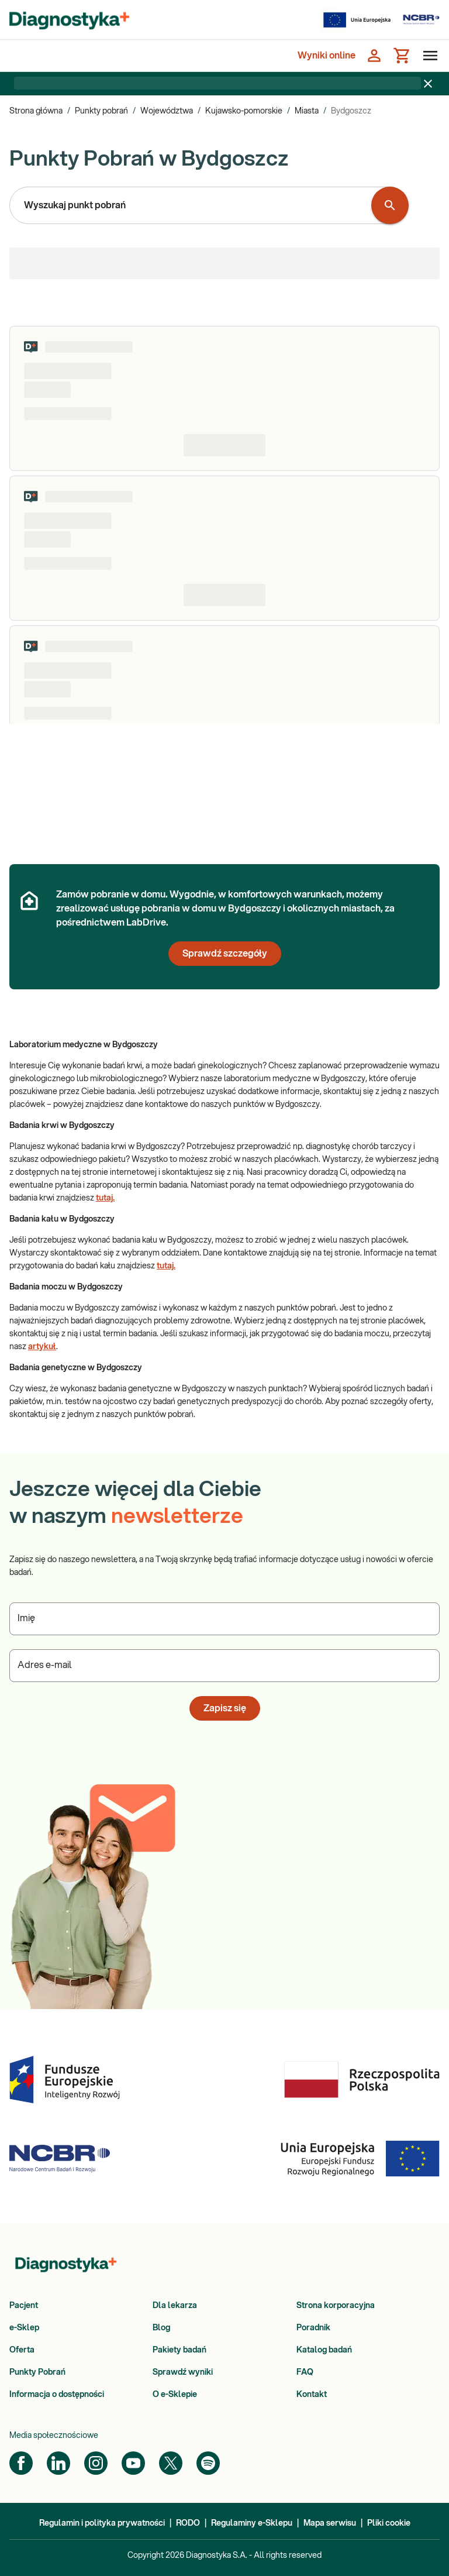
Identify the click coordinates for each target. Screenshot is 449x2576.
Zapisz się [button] (224, 1708)
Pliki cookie (388, 2523)
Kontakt (311, 2395)
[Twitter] (170, 2463)
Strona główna (36, 111)
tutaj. (105, 1198)
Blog (161, 2328)
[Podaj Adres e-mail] (224, 1665)
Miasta (307, 111)
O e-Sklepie (175, 2395)
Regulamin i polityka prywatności (102, 2523)
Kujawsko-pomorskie (243, 111)
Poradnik (313, 2328)
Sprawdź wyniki (183, 2372)
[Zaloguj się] (374, 55)
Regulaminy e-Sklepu (251, 2523)
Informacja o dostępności (56, 2395)
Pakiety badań (179, 2350)
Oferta (21, 2350)
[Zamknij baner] (428, 84)
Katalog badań (324, 2350)
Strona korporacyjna (335, 2306)
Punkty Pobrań (37, 2372)
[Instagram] (96, 2463)
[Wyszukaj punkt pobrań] (390, 205)
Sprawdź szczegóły (224, 953)
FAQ (304, 2372)
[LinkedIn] (58, 2463)
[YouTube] (133, 2463)
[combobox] (193, 205)
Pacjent (23, 2306)
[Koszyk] (402, 55)
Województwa (166, 111)
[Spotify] (208, 2463)
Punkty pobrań (101, 111)
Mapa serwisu (329, 2523)
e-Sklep (24, 2328)
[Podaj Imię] (224, 1618)
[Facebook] (21, 2463)
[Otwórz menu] (428, 55)
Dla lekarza (175, 2306)
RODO (188, 2523)
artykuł (42, 1347)
